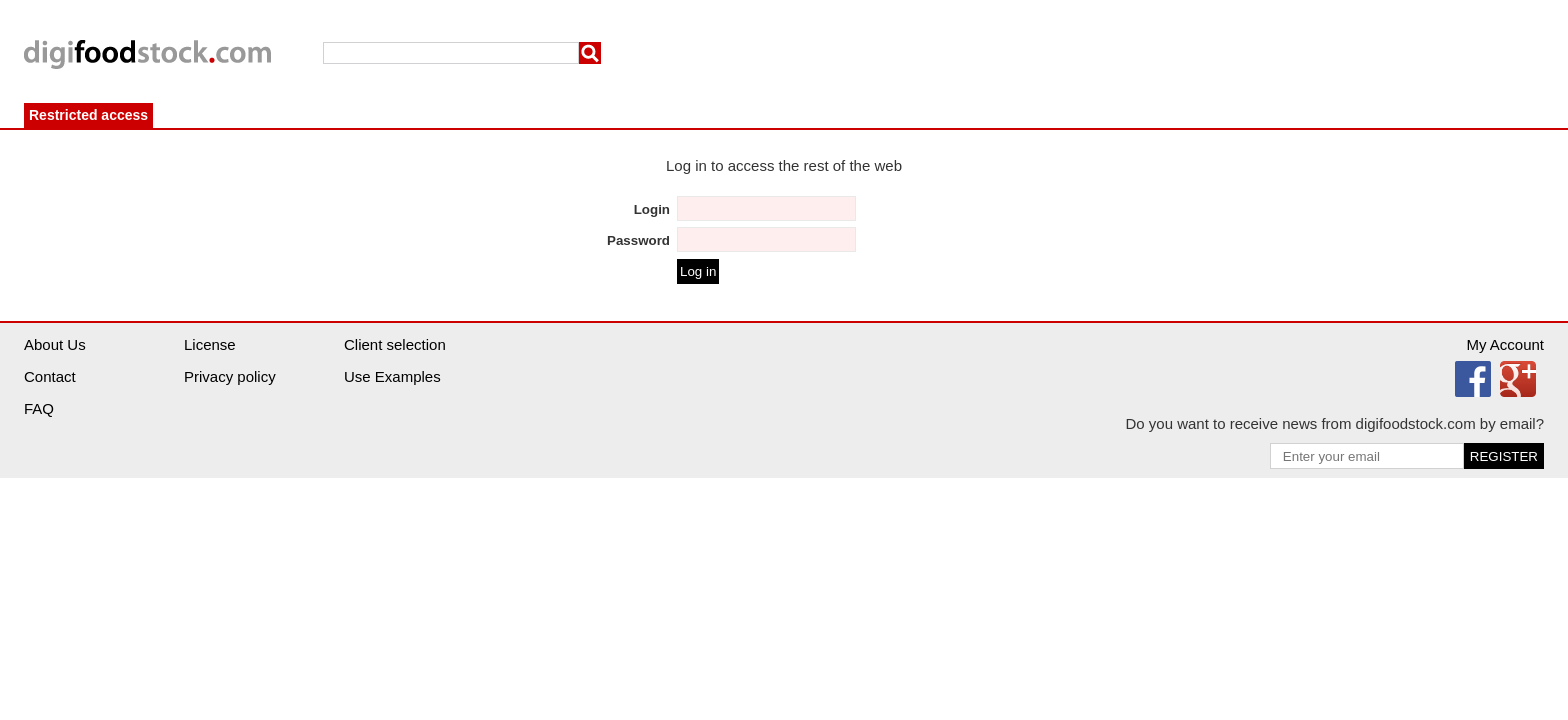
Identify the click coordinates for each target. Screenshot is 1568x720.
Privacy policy (230, 376)
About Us (55, 344)
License (210, 344)
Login (652, 209)
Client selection (395, 344)
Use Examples (392, 376)
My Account (1505, 344)
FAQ (39, 408)
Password (638, 240)
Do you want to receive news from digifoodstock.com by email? (1334, 423)
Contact (50, 376)
